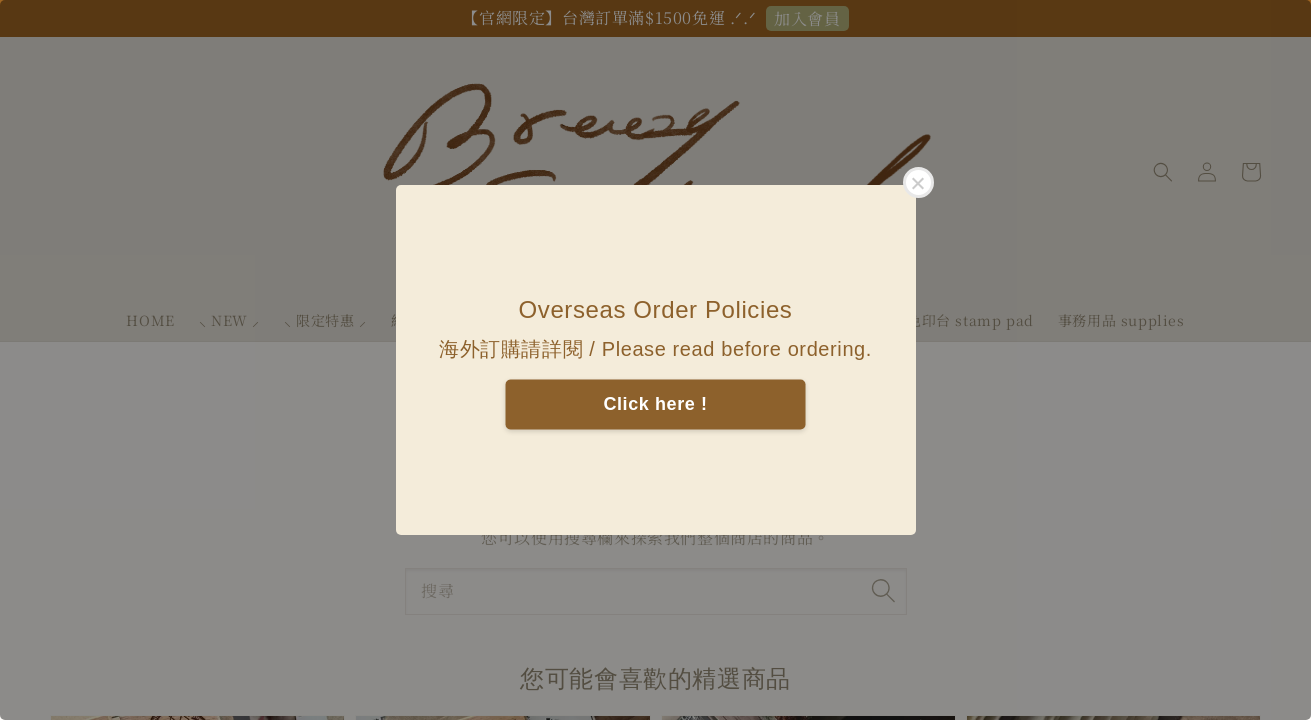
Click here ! (655, 404)
